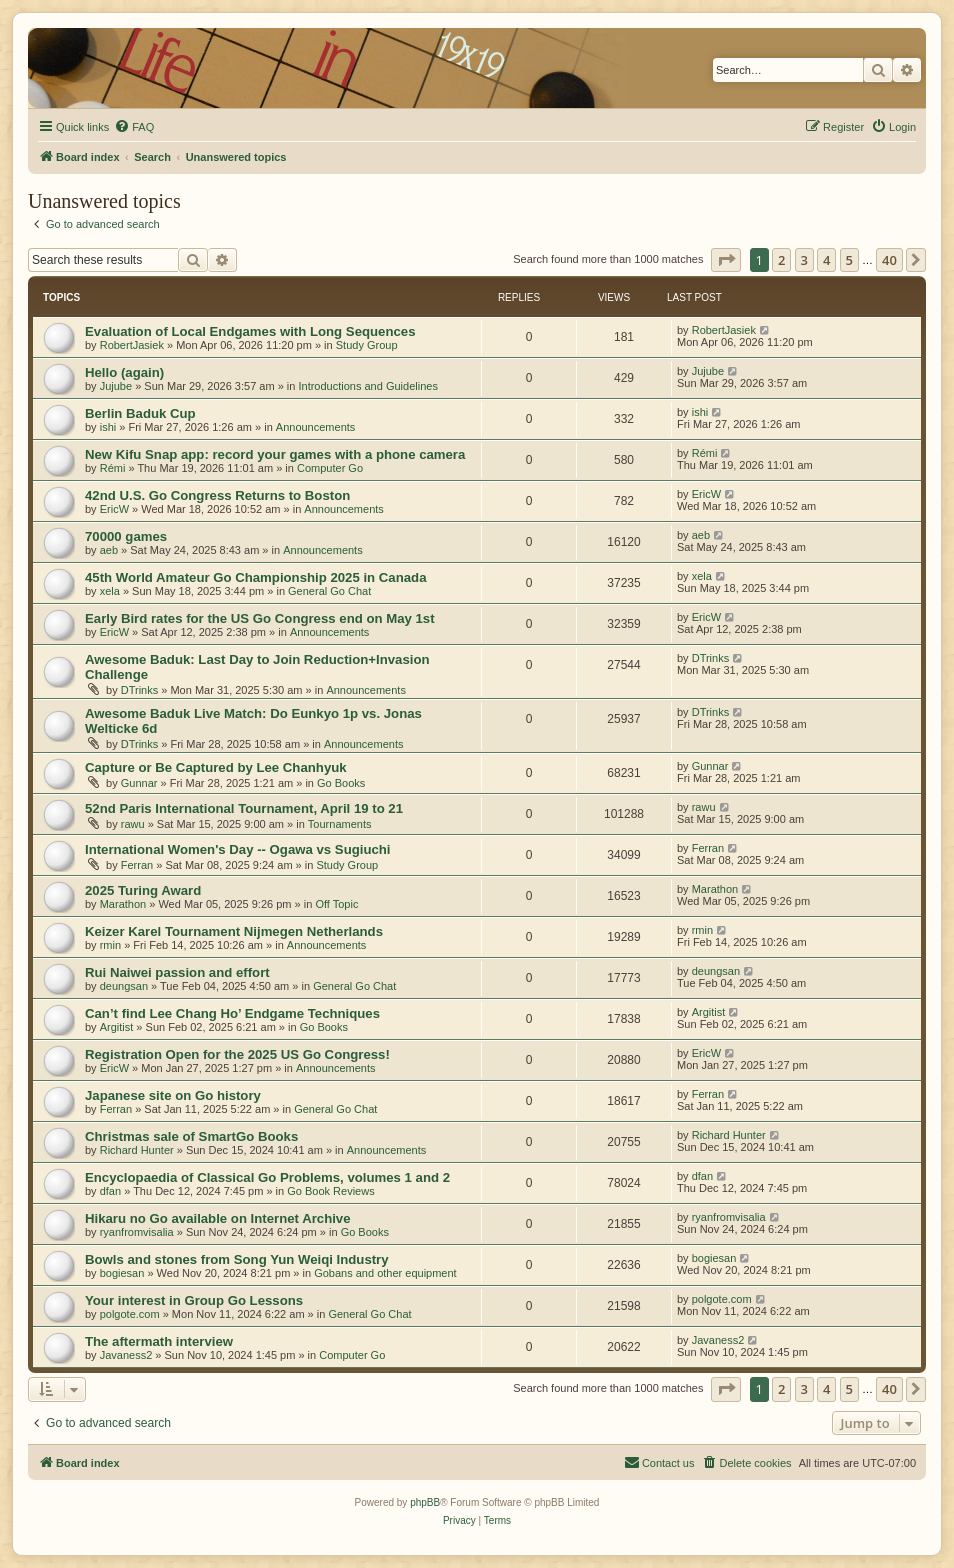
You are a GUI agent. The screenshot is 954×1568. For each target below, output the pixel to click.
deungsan (124, 986)
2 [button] (781, 260)
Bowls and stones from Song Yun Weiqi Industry (237, 1259)
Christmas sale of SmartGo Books (191, 1136)
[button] (726, 260)
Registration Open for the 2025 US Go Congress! (237, 1054)
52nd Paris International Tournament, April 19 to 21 (244, 808)
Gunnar (139, 783)
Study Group (367, 345)
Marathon (123, 904)
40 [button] (889, 260)
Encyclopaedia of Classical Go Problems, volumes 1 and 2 (267, 1177)
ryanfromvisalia (137, 1232)
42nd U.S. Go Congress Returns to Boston (217, 495)
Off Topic (336, 904)
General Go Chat (329, 591)
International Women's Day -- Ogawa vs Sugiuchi (238, 849)
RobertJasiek (132, 345)
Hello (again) (124, 372)
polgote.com (130, 1314)
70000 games (126, 536)
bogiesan (122, 1273)
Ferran (137, 865)
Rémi (113, 468)
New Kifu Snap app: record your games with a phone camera (275, 454)
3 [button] (804, 260)
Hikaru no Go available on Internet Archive (218, 1218)
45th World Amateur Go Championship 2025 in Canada (255, 577)
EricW (114, 509)
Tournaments (340, 824)
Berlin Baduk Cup (140, 413)
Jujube (116, 386)
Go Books (341, 783)
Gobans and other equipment (385, 1273)
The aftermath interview (159, 1341)
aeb (109, 550)
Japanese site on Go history (173, 1095)
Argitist (117, 1027)
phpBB (425, 1502)
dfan (110, 1191)
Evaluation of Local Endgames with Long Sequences (250, 331)
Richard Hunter (137, 1150)
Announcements (316, 427)
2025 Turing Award (143, 890)
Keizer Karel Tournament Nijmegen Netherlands (234, 931)
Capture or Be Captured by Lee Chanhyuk (216, 767)
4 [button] (826, 260)
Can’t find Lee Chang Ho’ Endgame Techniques (232, 1013)
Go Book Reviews (330, 1191)
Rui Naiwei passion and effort (177, 972)
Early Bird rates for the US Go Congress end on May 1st (260, 618)
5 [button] (849, 260)
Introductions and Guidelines (367, 386)
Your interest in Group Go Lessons (194, 1300)
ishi (108, 427)
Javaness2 (126, 1355)
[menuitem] (134, 127)
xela (110, 591)
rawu (133, 824)
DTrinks (139, 690)
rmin (110, 945)
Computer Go (330, 468)
